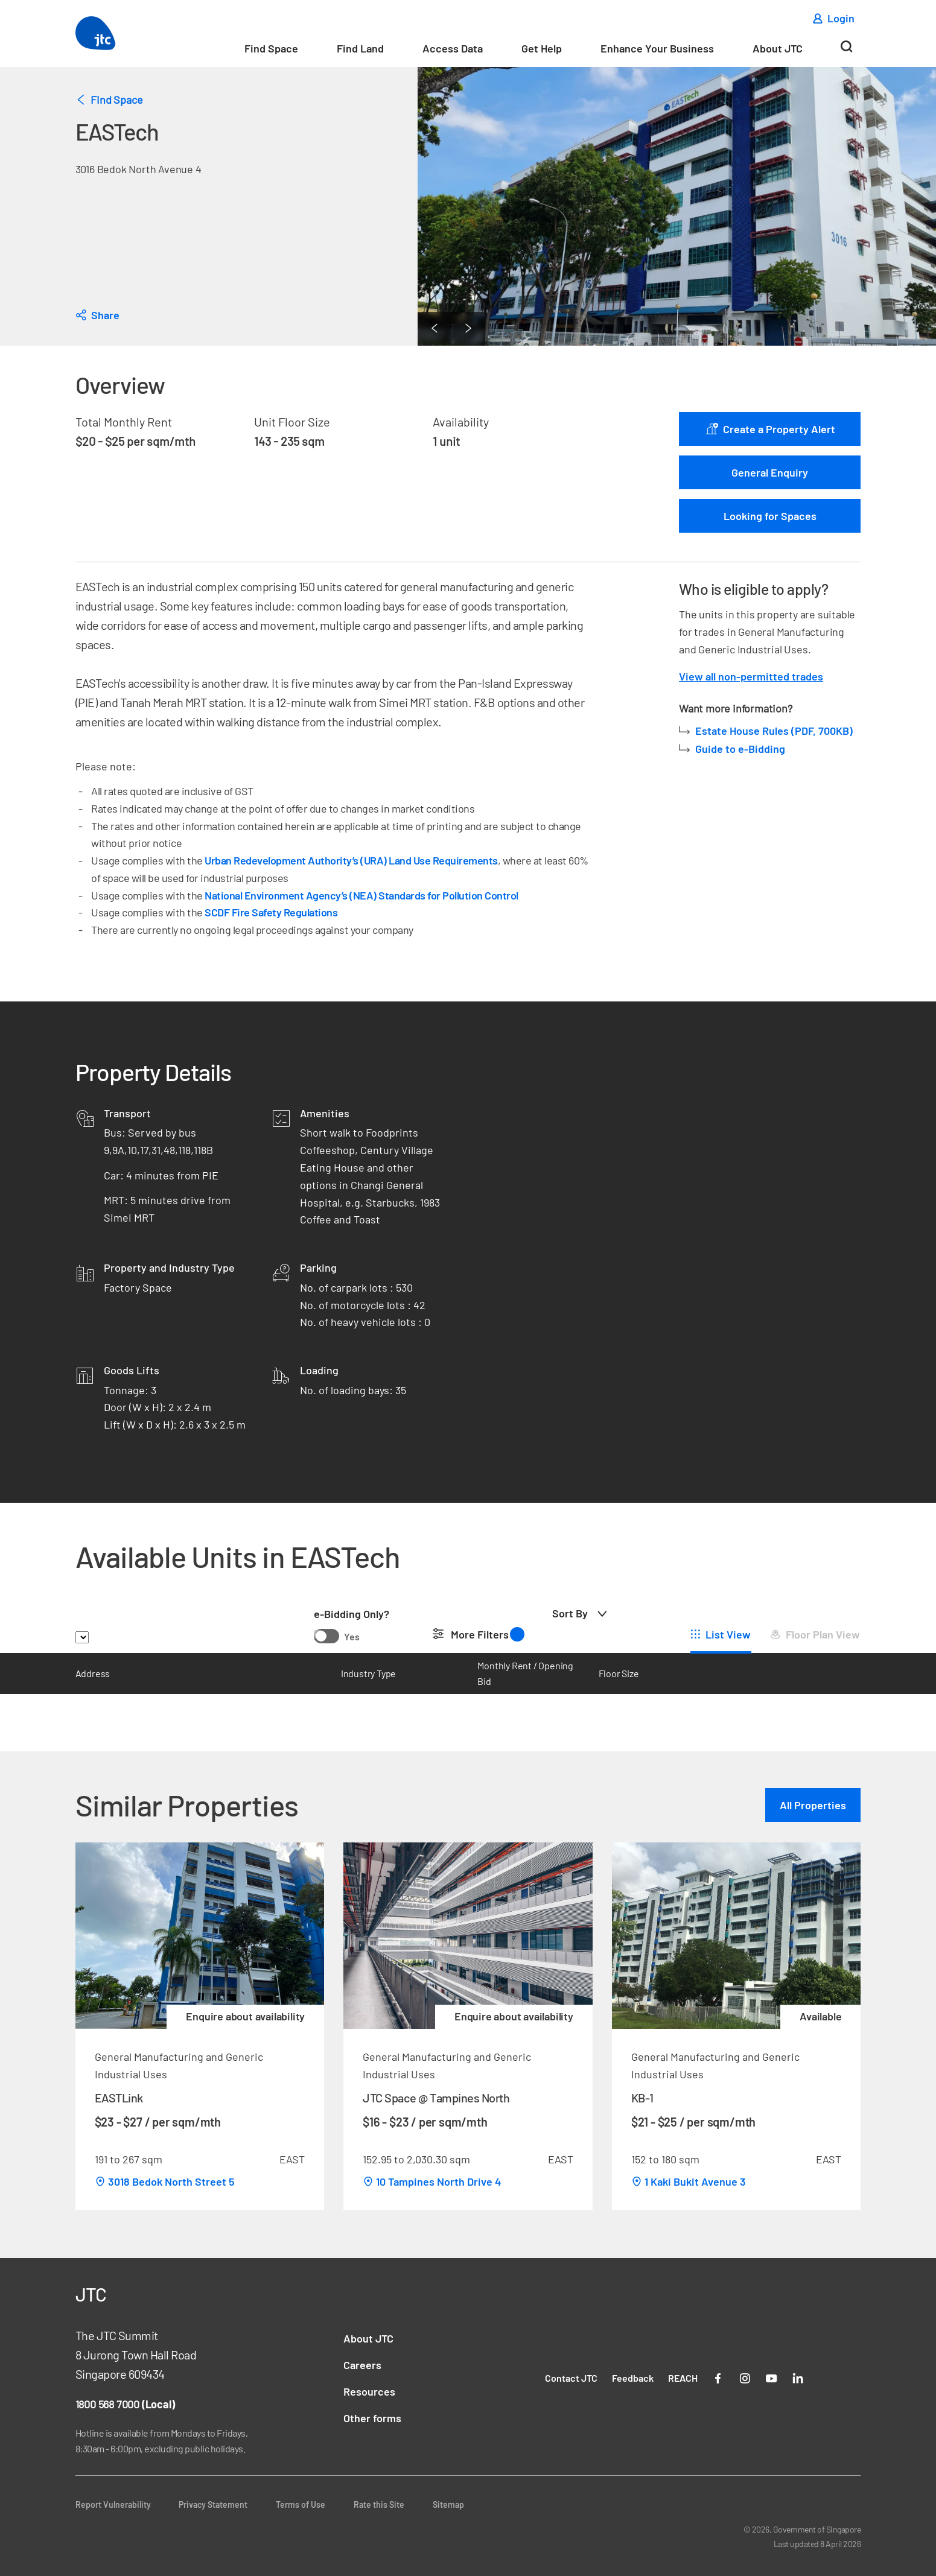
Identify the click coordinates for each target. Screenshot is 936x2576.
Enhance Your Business (657, 48)
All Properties (813, 1805)
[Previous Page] (434, 329)
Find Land (360, 48)
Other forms (372, 2418)
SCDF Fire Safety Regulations (271, 912)
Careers (362, 2364)
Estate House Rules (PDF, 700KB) (775, 730)
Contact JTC (571, 2378)
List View (728, 1634)
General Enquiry (769, 472)
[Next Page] (468, 329)
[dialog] (97, 315)
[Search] (846, 51)
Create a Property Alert (770, 429)
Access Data (452, 48)
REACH (683, 2378)
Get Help (541, 48)
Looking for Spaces (770, 515)
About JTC (778, 48)
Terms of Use (300, 2504)
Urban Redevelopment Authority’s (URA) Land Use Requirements (351, 860)
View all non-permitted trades (751, 676)
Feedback (633, 2378)
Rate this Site (379, 2504)
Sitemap (448, 2504)
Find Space (271, 48)
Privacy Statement (213, 2504)
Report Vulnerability (113, 2504)
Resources (369, 2391)
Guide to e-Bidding (740, 748)
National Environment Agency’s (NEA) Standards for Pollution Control (361, 895)
